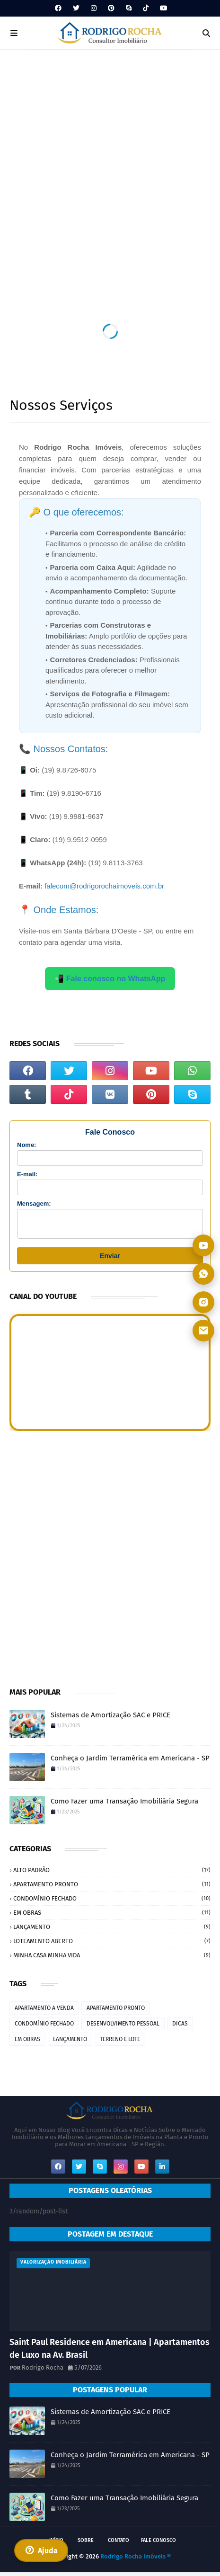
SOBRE (86, 2544)
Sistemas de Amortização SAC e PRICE (110, 1719)
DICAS (180, 2028)
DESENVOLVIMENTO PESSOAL (123, 2028)
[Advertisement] (110, 164)
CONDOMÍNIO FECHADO (112, 1902)
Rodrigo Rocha (42, 2371)
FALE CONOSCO (158, 2544)
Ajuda (41, 2550)
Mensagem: (34, 1203)
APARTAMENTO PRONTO (112, 1888)
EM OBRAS (112, 1916)
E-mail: (27, 1174)
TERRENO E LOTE (120, 2043)
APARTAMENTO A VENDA (44, 2012)
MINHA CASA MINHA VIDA (112, 1959)
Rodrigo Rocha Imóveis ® (135, 2560)
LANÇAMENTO (112, 1931)
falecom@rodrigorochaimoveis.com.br (104, 886)
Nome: (26, 1144)
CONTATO (118, 2544)
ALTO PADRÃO (112, 1874)
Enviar (110, 1260)
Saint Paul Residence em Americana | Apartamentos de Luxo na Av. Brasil (109, 2352)
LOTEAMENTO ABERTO (112, 1945)
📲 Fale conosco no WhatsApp (109, 979)
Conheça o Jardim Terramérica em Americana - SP (130, 1762)
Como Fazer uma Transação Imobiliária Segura (124, 1805)
